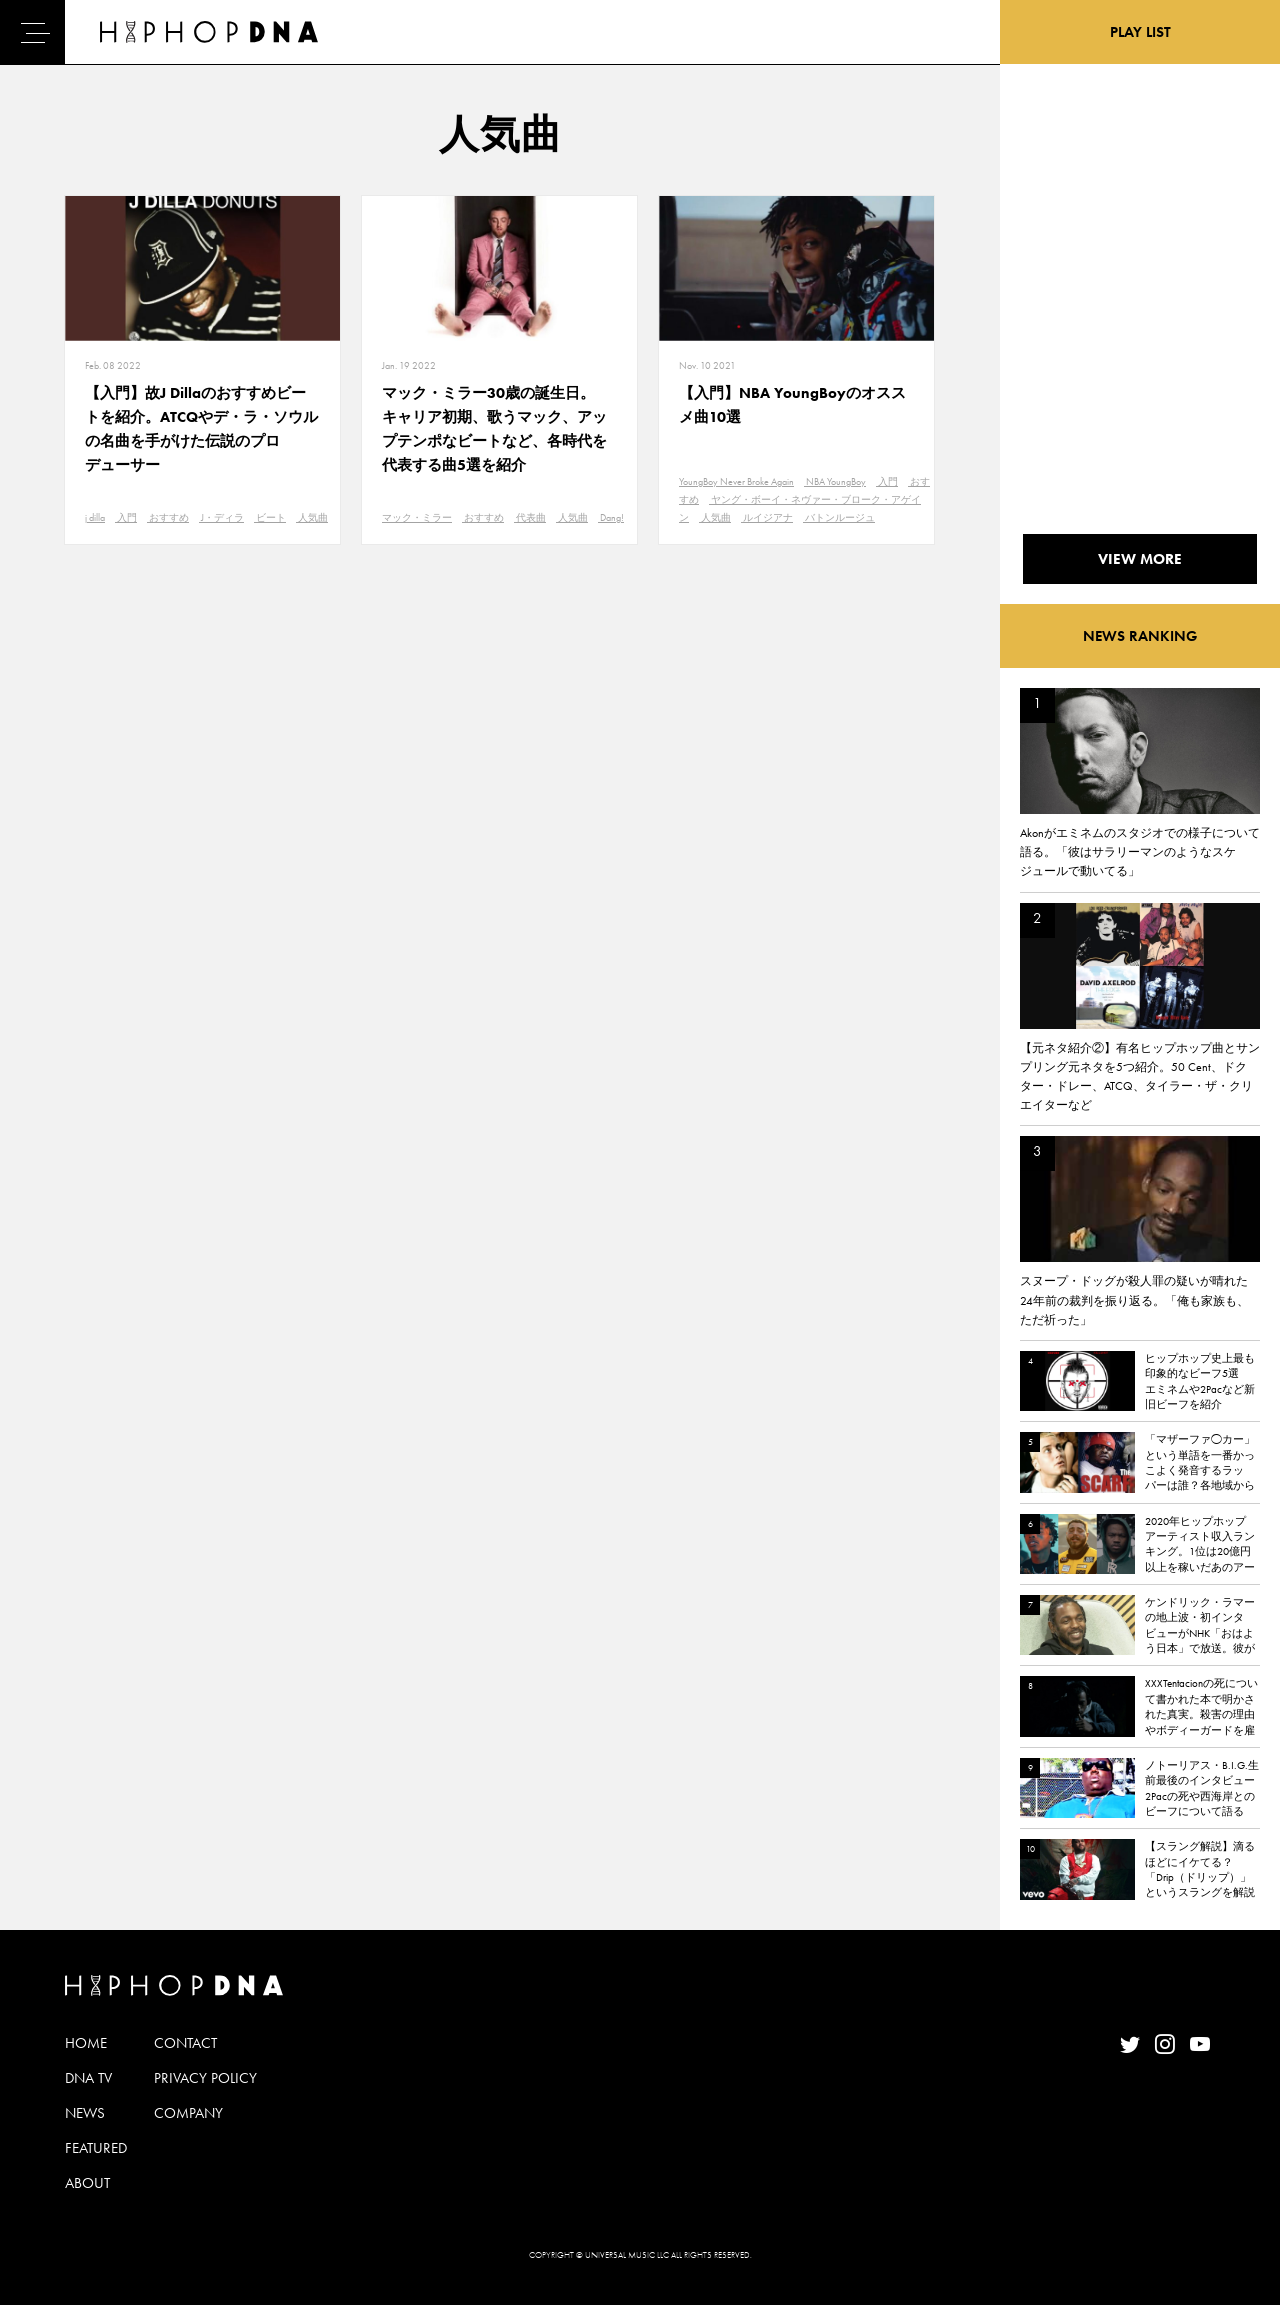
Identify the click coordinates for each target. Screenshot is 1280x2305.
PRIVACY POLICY (205, 2078)
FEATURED (96, 2148)
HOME (86, 2043)
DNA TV (88, 2078)
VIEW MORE (1140, 559)
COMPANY (188, 2113)
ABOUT (87, 2183)
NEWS (85, 2113)
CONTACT (185, 2043)
